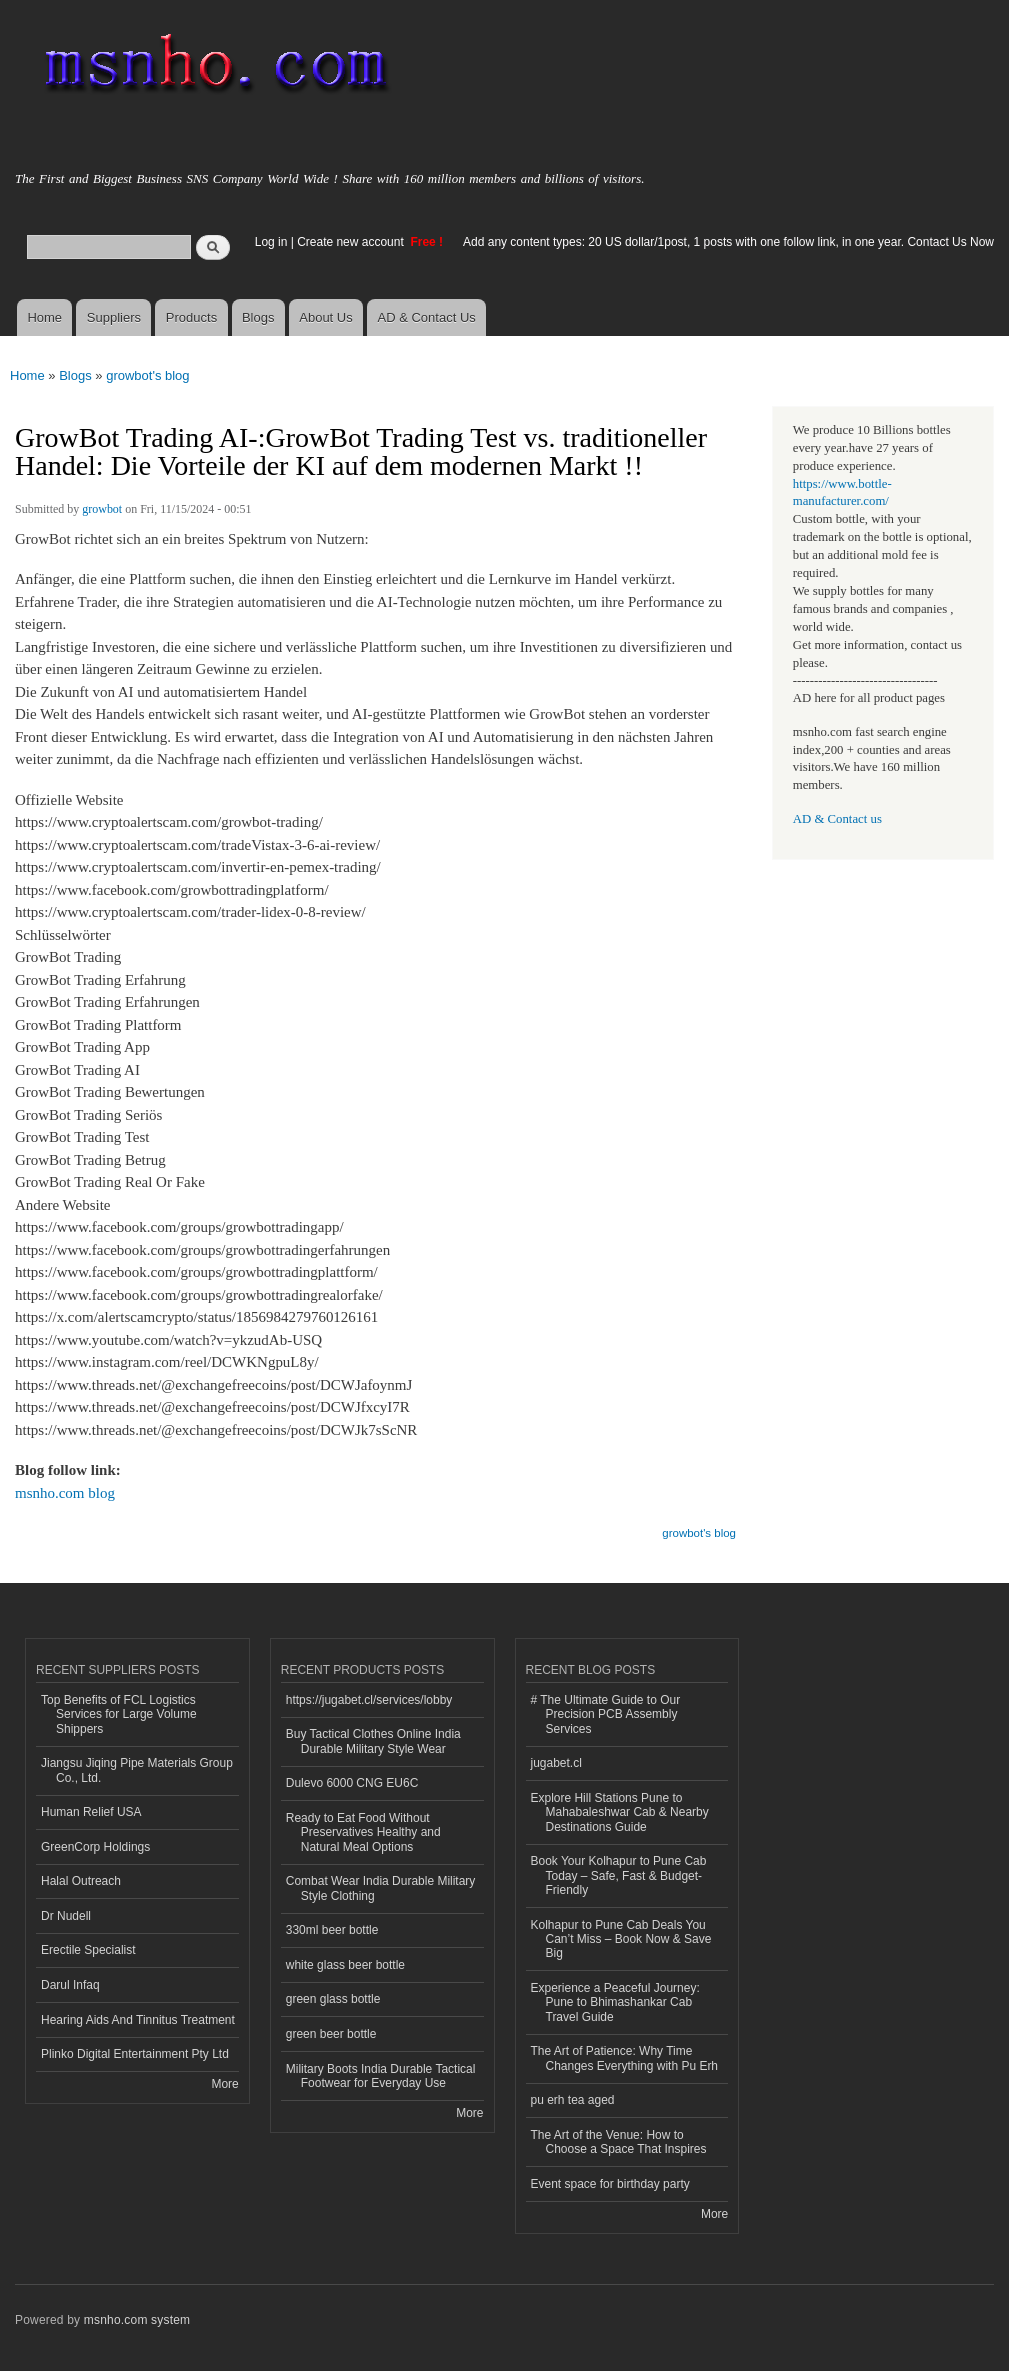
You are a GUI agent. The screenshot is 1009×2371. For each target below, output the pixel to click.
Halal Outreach (81, 1881)
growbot (102, 509)
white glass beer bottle (345, 1965)
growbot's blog (147, 375)
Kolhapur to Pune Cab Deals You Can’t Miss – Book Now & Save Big (621, 1939)
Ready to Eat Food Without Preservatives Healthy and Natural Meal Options (363, 1832)
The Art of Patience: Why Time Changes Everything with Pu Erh (625, 2058)
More (224, 2084)
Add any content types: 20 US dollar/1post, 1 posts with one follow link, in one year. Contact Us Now (728, 242)
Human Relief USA (91, 1812)
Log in (271, 242)
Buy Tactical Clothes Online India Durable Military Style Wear (373, 1741)
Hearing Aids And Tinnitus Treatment (138, 2020)
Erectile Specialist (88, 1950)
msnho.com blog (65, 1493)
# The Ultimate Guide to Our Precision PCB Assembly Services (606, 1714)
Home (44, 317)
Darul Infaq (70, 1985)
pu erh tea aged (573, 2100)
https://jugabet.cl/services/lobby (369, 1700)
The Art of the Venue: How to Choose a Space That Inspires (619, 2142)
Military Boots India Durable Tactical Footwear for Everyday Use (381, 2076)
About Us (325, 317)
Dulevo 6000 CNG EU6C (352, 1783)
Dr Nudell (66, 1916)
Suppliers (114, 317)
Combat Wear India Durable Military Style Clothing (381, 1888)
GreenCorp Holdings (95, 1847)
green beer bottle (331, 2034)
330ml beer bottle (332, 1930)
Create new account (352, 242)
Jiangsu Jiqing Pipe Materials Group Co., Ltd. (137, 1770)
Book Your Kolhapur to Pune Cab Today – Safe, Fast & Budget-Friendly (619, 1875)
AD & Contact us (837, 819)
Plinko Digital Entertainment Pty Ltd (135, 2054)
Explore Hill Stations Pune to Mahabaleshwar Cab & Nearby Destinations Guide (620, 1812)
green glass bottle (333, 1999)
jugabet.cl (556, 1763)
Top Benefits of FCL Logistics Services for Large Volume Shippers (119, 1714)
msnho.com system (137, 2320)
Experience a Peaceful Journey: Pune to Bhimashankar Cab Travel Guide (615, 2002)
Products (191, 317)
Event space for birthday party (610, 2184)
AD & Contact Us (427, 317)
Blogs (258, 317)
